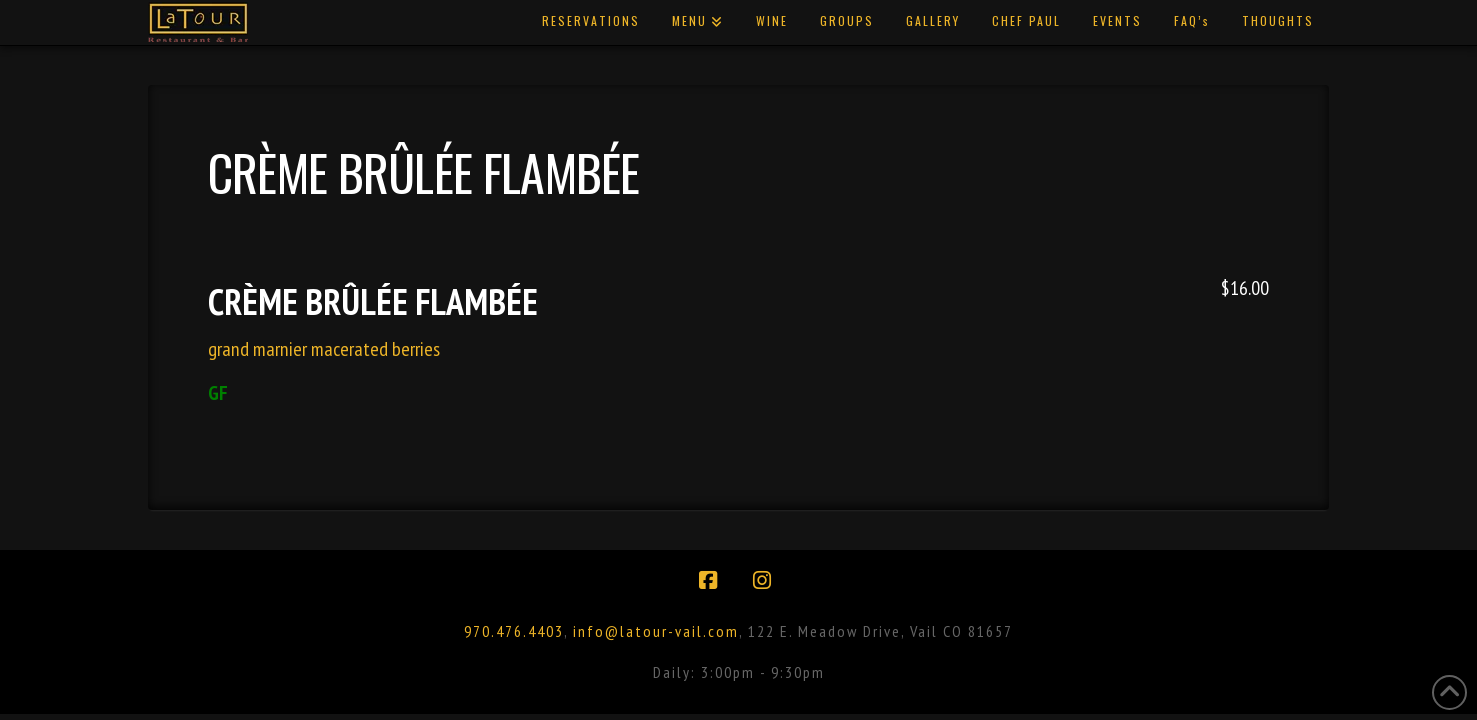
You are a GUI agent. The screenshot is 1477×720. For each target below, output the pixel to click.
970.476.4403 (514, 631)
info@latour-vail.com (656, 631)
